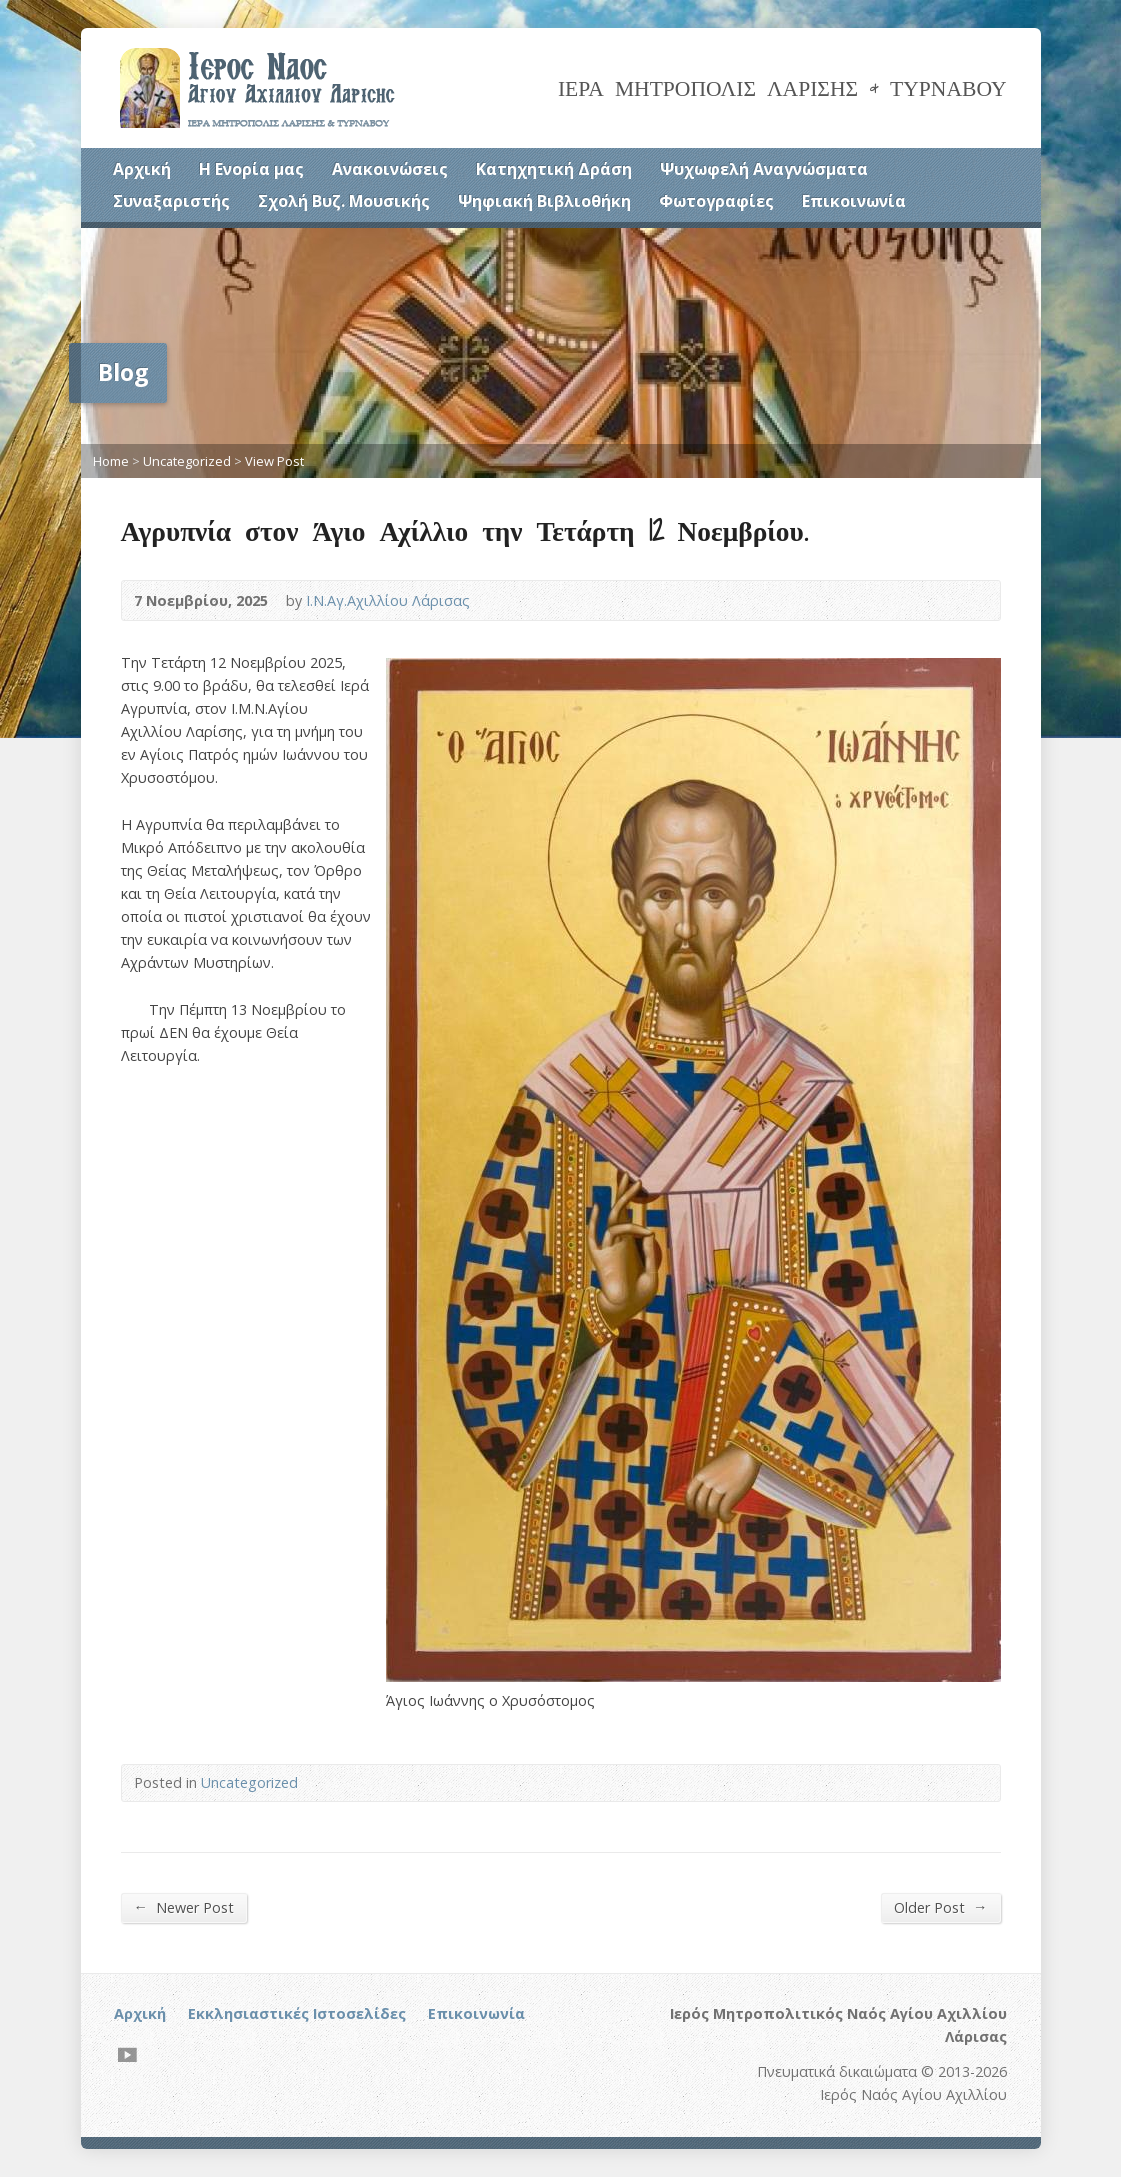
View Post (274, 461)
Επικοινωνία (854, 201)
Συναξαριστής (171, 201)
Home (111, 461)
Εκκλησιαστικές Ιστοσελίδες (297, 2013)
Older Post (940, 1907)
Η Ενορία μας (251, 169)
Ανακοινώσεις (390, 169)
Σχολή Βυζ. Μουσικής (344, 201)
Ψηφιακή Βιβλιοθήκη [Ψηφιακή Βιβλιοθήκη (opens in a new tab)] (544, 201)
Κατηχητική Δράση (554, 169)
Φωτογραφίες (716, 201)
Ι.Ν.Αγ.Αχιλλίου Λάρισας (388, 600)
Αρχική (142, 169)
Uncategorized (187, 461)
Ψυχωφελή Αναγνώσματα (764, 169)
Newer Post (184, 1907)
